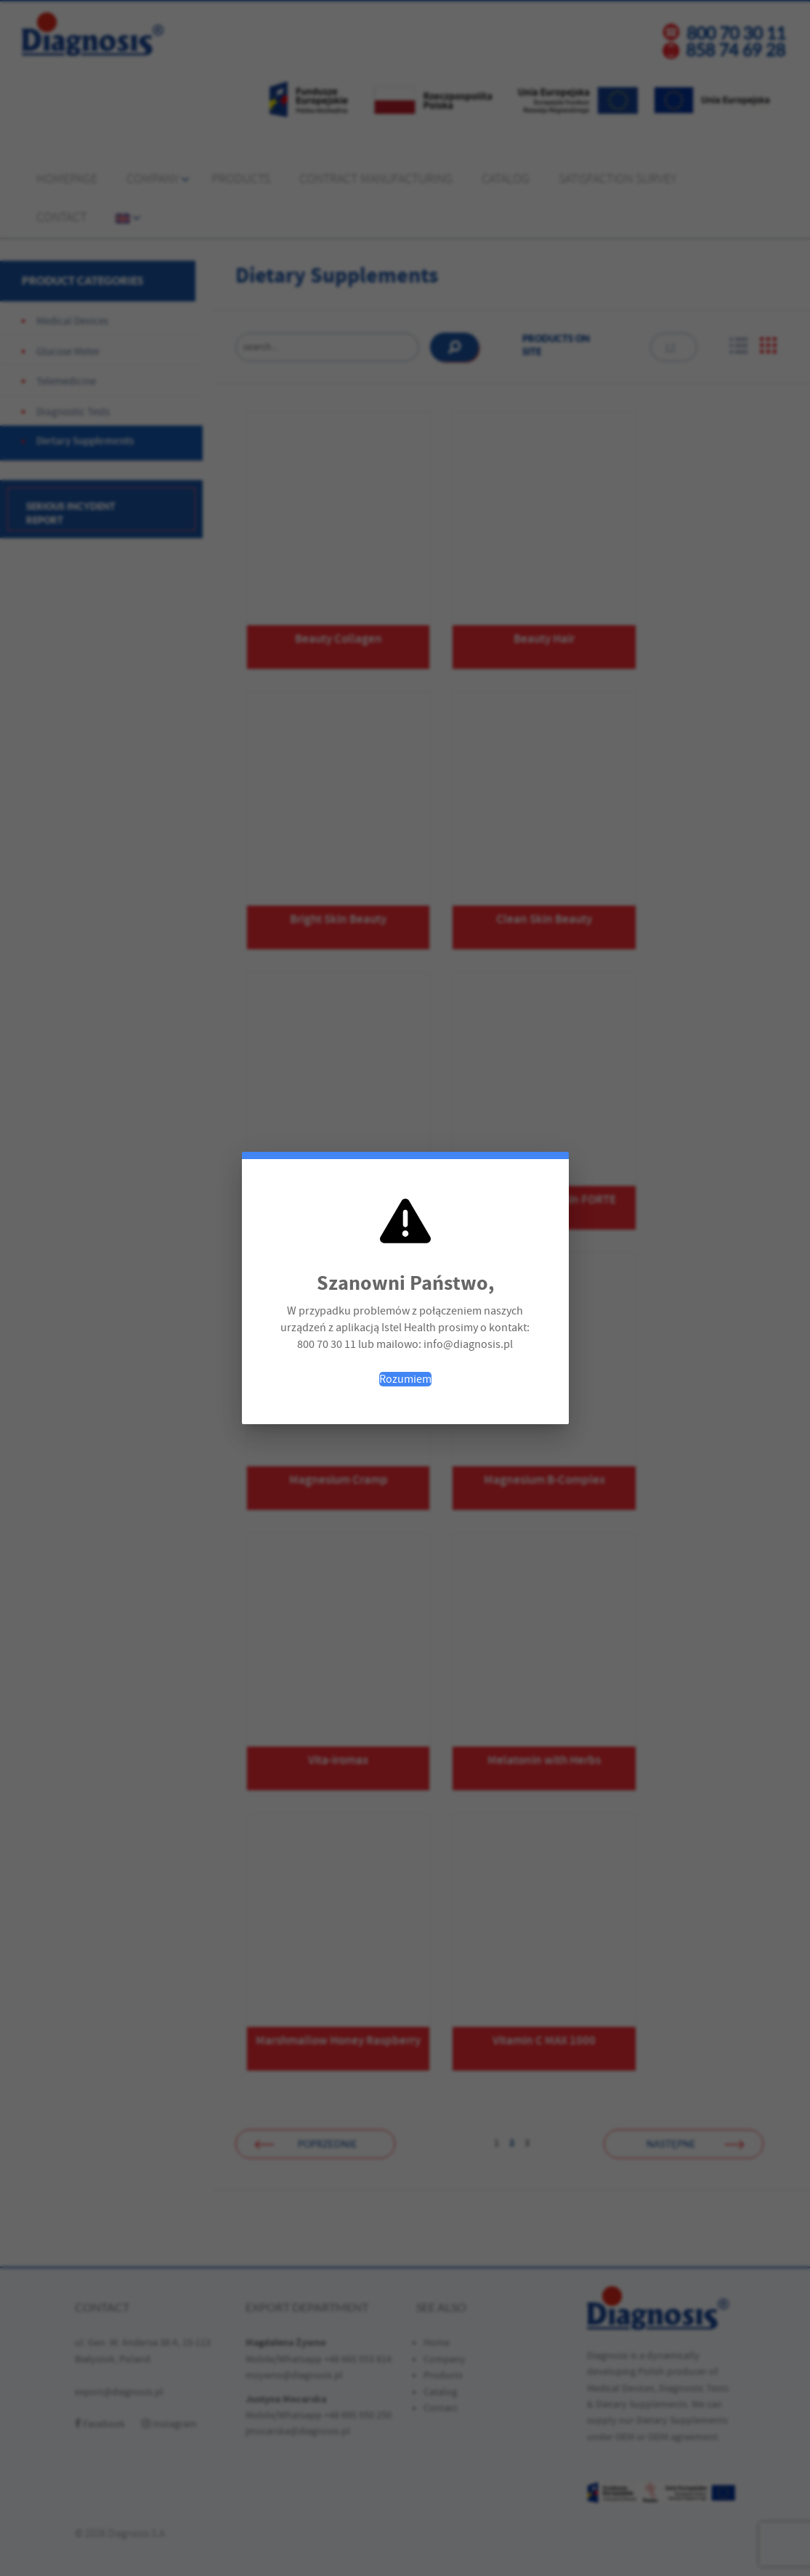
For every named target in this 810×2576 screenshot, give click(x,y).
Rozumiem (405, 1379)
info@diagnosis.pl (468, 1344)
